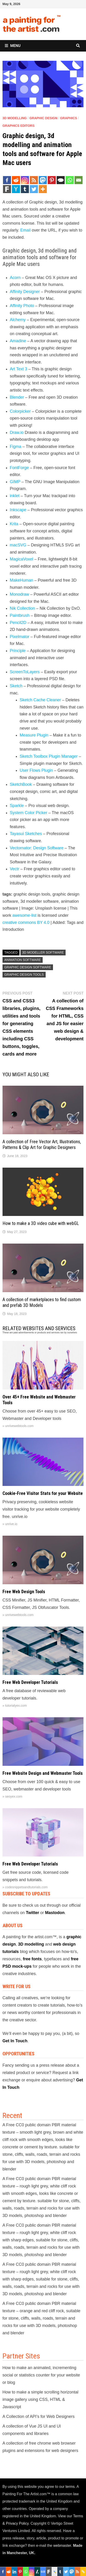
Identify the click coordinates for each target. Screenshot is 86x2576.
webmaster (62, 2545)
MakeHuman (21, 580)
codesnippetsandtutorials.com (26, 1887)
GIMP (15, 481)
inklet (14, 495)
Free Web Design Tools (24, 1591)
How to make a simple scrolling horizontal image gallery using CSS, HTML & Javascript (40, 2399)
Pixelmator (19, 636)
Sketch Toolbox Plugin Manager (49, 756)
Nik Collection (22, 608)
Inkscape (18, 510)
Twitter (32, 1912)
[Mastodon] (43, 180)
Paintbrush (20, 615)
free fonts (32, 1959)
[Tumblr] (25, 189)
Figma (15, 446)
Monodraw (19, 594)
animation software (22, 960)
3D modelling (31, 1944)
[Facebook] (7, 180)
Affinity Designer (25, 291)
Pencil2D (18, 622)
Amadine (18, 341)
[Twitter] (34, 189)
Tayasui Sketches (26, 833)
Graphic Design (43, 118)
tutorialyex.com (16, 1705)
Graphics (68, 118)
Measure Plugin (34, 735)
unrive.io (11, 1524)
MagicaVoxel (21, 559)
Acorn (15, 277)
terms (70, 2487)
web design (64, 1944)
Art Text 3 (18, 369)
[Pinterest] (52, 180)
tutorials (11, 1951)
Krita (14, 524)
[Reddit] (16, 180)
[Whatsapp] (70, 180)
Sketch (16, 686)
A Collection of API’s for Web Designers (39, 2416)
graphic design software (27, 967)
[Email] (79, 180)
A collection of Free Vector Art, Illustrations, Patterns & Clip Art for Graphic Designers (42, 1144)
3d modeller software (43, 952)
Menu (13, 46)
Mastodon (54, 1912)
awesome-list (23, 915)
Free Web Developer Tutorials (30, 1682)
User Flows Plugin (36, 770)
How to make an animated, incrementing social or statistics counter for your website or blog (41, 2375)
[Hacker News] (16, 189)
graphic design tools (24, 974)
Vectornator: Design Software (37, 848)
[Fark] (7, 189)
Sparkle (17, 805)
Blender (17, 397)
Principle (18, 650)
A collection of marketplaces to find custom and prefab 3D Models (42, 1302)
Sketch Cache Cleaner (40, 700)
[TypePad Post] (61, 180)
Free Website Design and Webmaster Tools (43, 1773)
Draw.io (17, 432)
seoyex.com (13, 1796)
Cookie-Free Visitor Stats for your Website (43, 1493)
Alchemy (18, 319)
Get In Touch (15, 2041)
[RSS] (34, 180)
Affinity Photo (22, 305)
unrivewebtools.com (19, 1426)
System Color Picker (28, 812)
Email (25, 230)
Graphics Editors (19, 126)
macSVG (18, 545)
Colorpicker (20, 411)
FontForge (19, 467)
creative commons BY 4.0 (27, 922)
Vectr (14, 869)
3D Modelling (15, 118)
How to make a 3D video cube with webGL (41, 1223)
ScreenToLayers (25, 672)
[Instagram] (25, 180)
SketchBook (21, 784)
